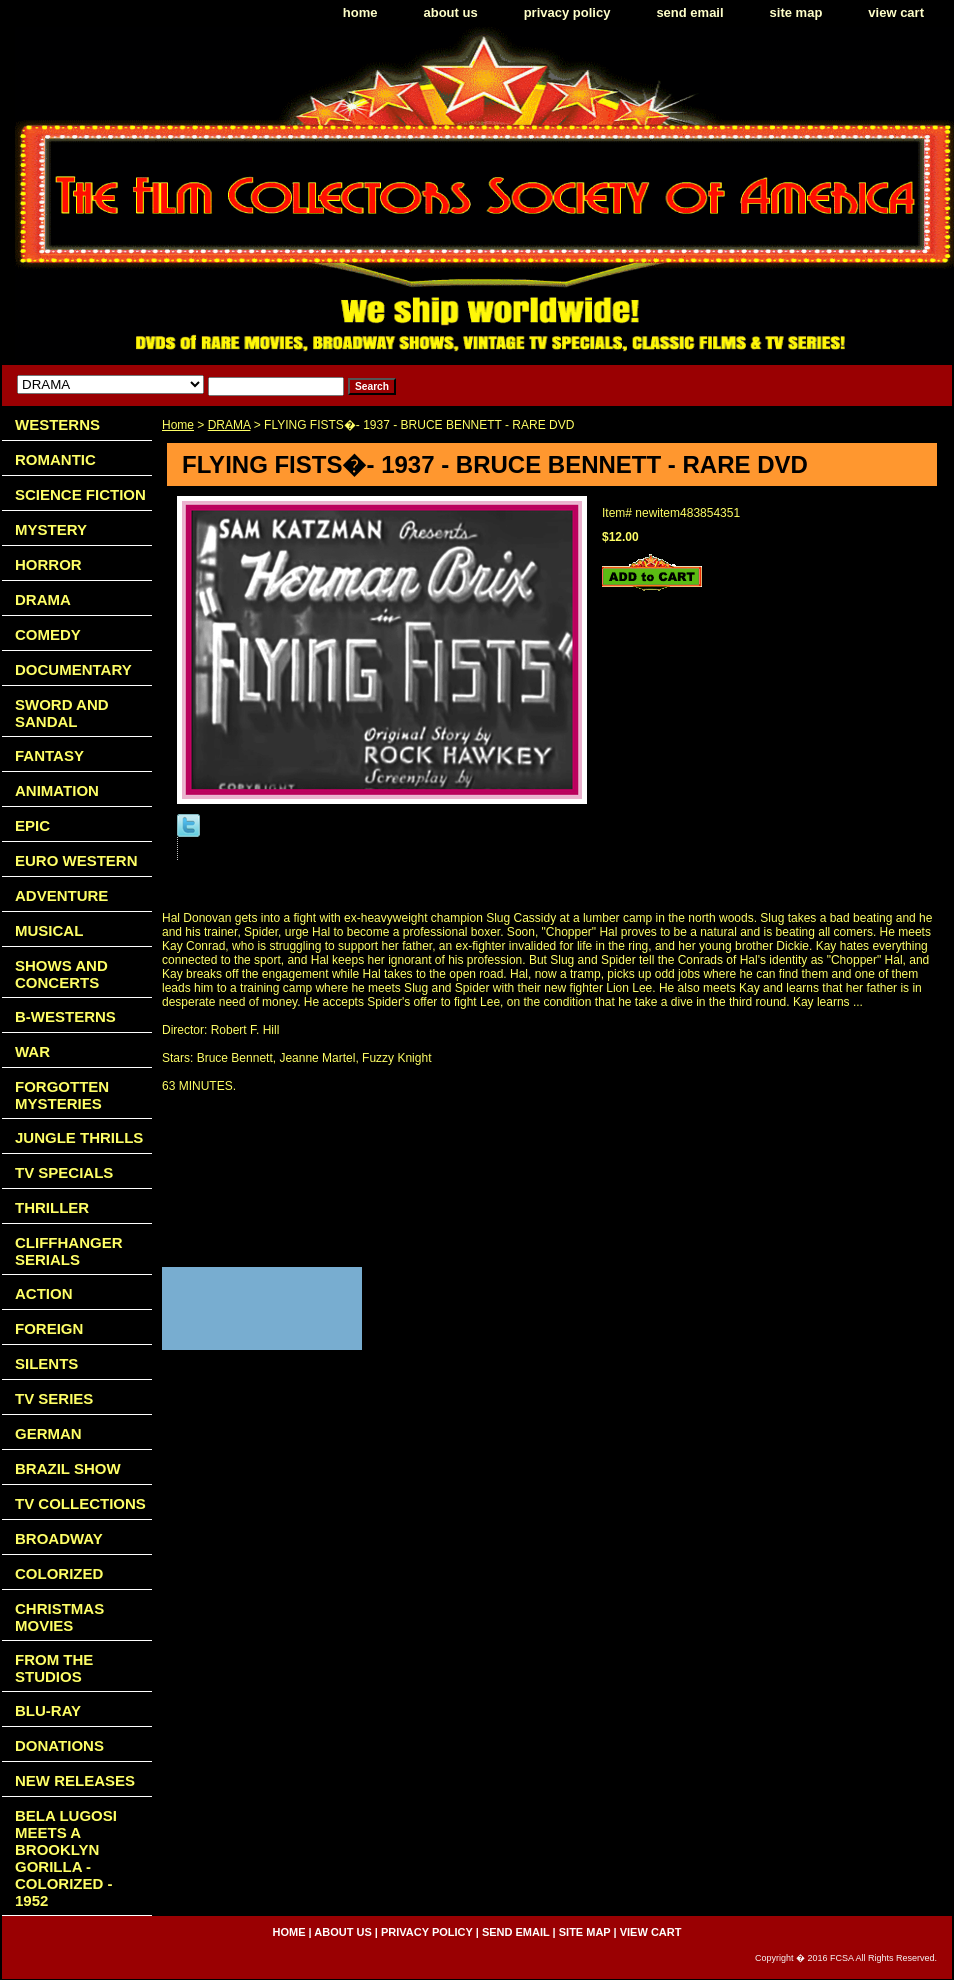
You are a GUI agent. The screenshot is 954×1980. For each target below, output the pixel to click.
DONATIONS (59, 1745)
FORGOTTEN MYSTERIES (62, 1095)
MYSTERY (51, 529)
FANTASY (49, 755)
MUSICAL (49, 930)
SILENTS (46, 1363)
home (360, 12)
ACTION (44, 1293)
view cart (896, 12)
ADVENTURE (61, 895)
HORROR (48, 564)
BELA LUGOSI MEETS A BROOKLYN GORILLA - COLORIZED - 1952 (66, 1858)
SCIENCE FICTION (80, 494)
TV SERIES (54, 1398)
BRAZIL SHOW (68, 1468)
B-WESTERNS (65, 1016)
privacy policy (567, 12)
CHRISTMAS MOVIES (59, 1617)
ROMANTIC (55, 459)
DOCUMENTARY (73, 669)
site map (796, 12)
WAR (32, 1051)
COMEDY (48, 634)
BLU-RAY (48, 1710)
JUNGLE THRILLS (79, 1137)
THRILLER (52, 1207)
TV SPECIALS (64, 1172)
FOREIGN (49, 1328)
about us (451, 12)
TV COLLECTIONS (80, 1503)
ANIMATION (57, 790)
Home (178, 425)
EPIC (32, 825)
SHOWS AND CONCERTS (61, 974)
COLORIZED (59, 1573)
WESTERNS (57, 424)
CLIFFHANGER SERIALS (69, 1251)
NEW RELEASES (75, 1780)
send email (689, 12)
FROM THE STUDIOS (54, 1668)
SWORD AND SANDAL (62, 713)
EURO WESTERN (76, 860)
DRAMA (229, 425)
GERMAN (48, 1433)
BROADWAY (59, 1538)
